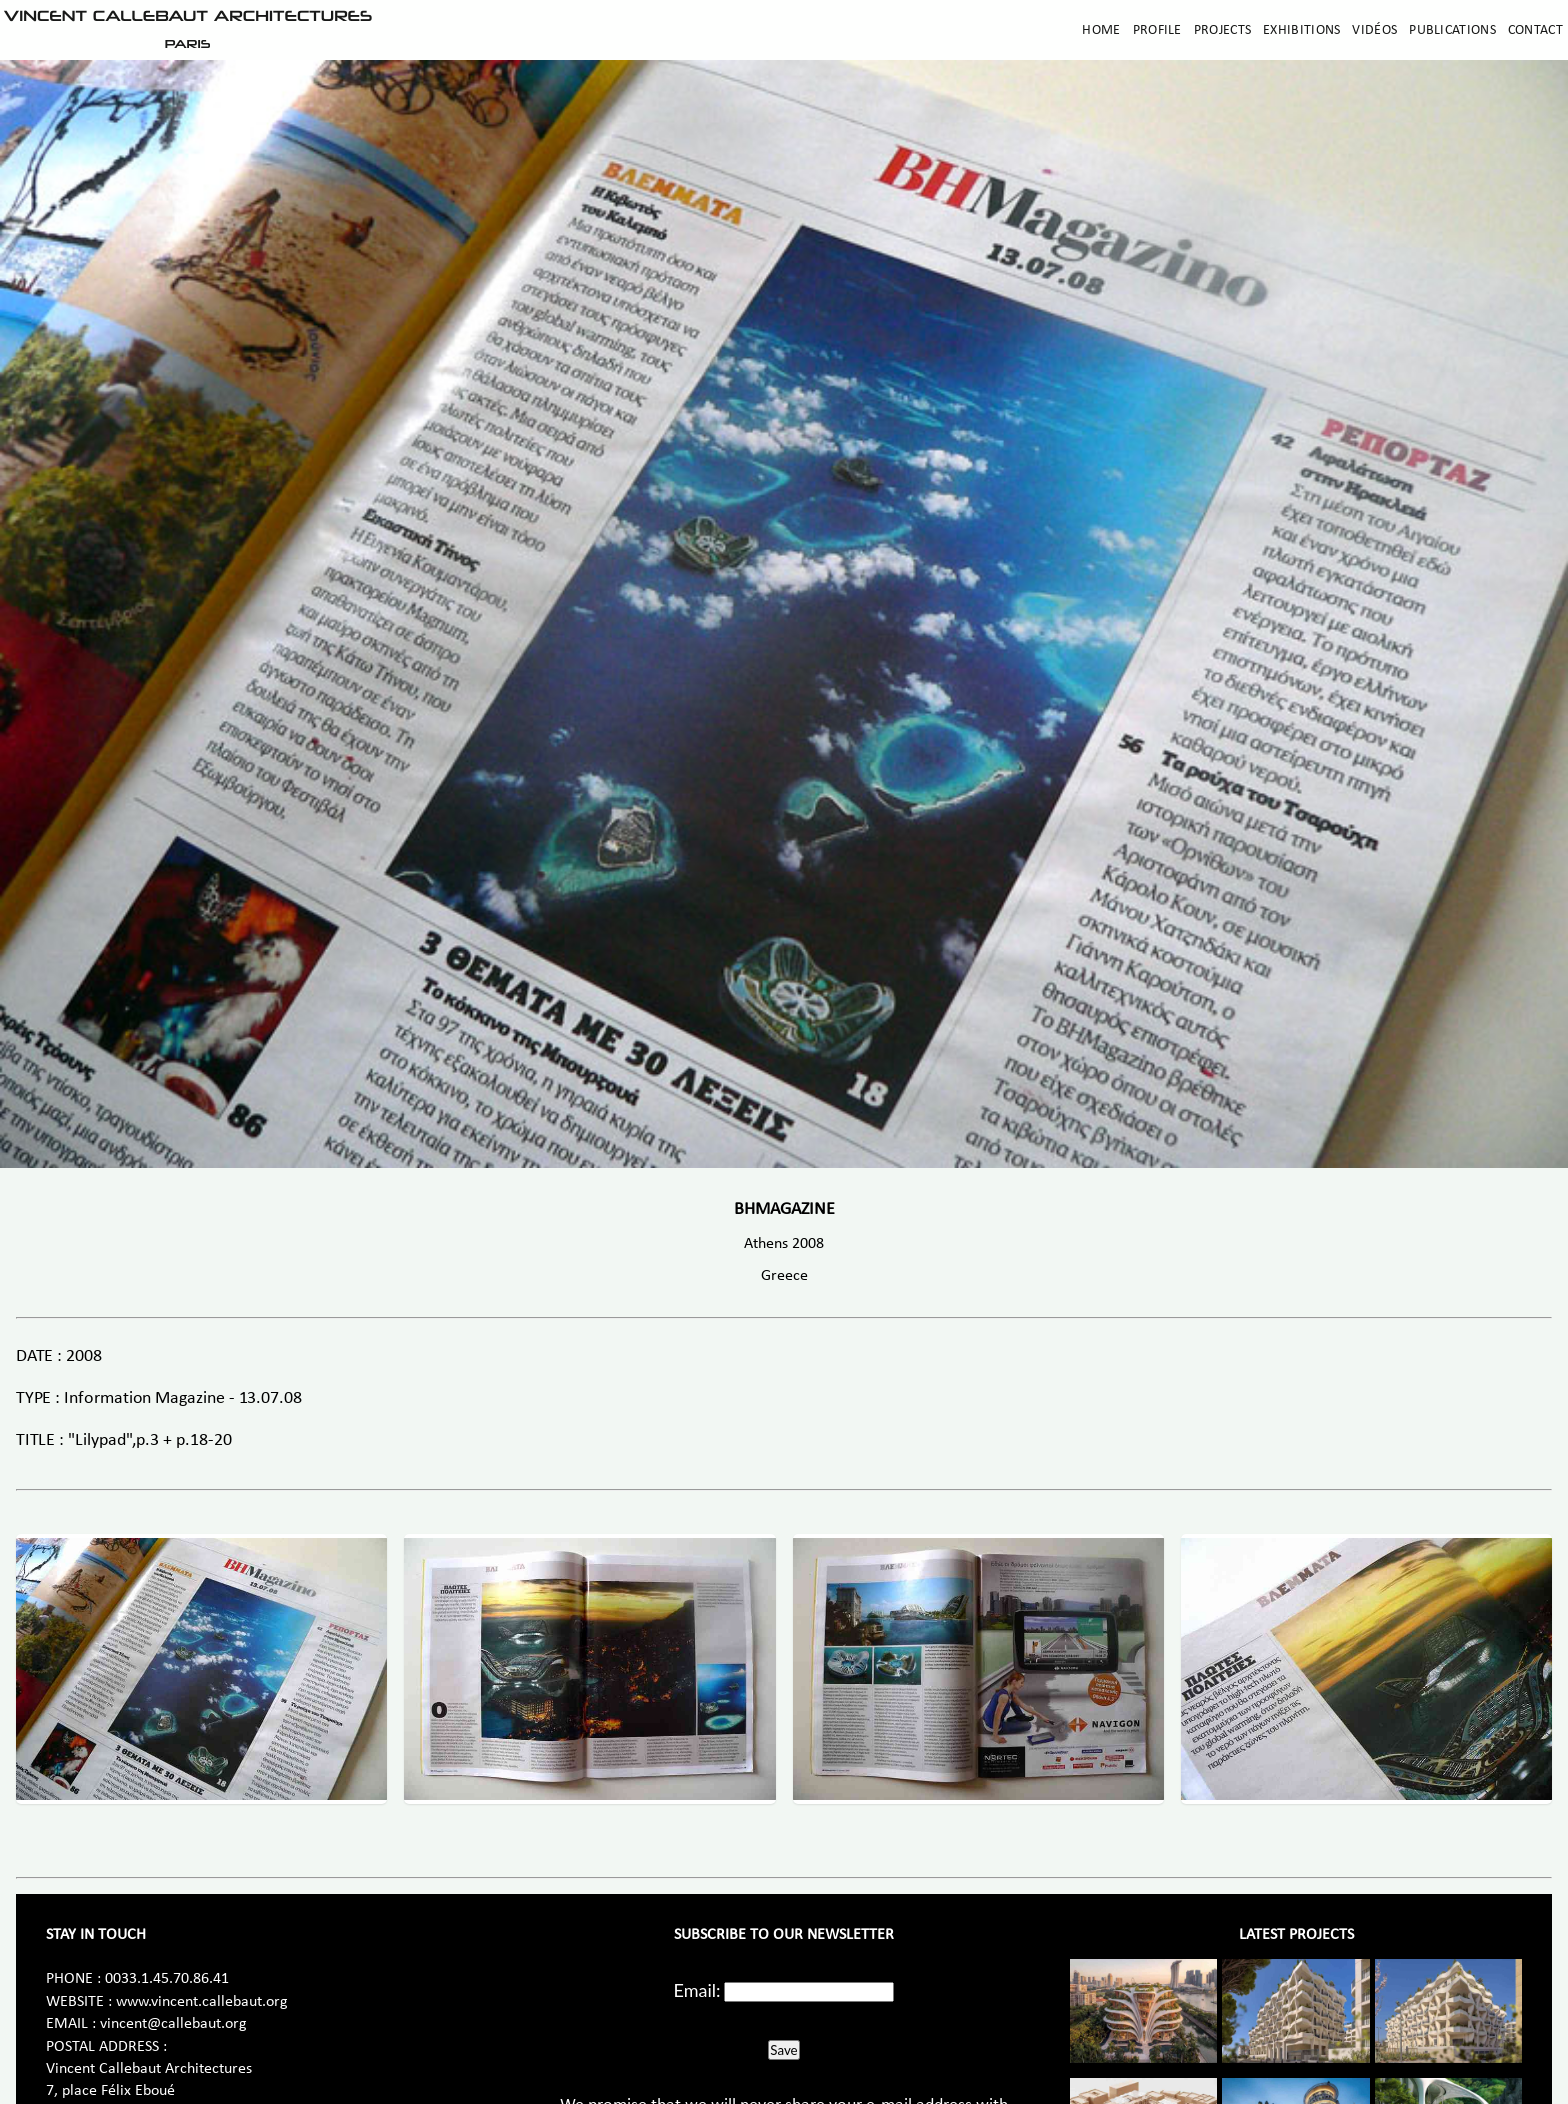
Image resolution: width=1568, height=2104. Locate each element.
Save (783, 2050)
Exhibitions (1301, 30)
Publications (1452, 30)
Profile (1157, 30)
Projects (1222, 30)
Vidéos (1374, 30)
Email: (697, 1990)
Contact (1535, 30)
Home (1101, 30)
